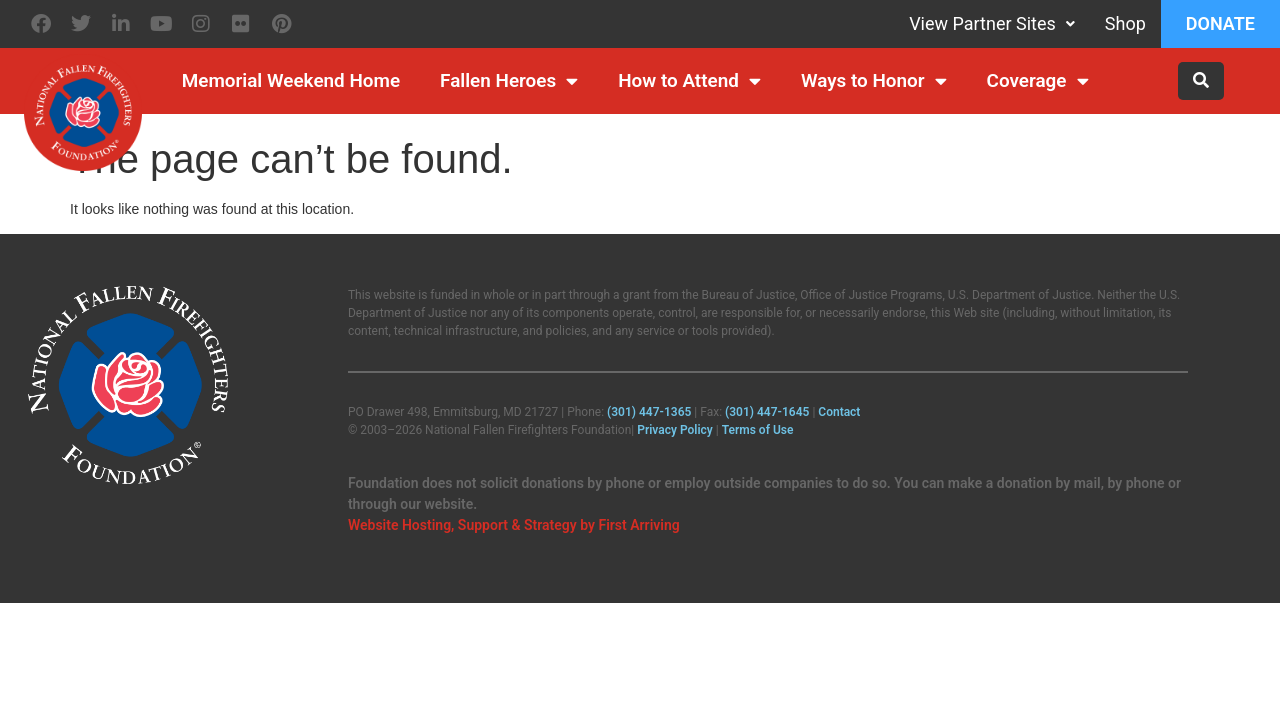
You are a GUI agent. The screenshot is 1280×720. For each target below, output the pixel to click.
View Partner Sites (992, 23)
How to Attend (689, 81)
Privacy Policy (675, 430)
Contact (839, 412)
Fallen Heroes (509, 81)
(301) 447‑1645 (767, 412)
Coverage (1038, 81)
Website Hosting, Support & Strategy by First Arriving (514, 525)
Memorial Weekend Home (291, 80)
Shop (1125, 23)
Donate (1220, 23)
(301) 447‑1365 (649, 412)
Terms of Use (758, 430)
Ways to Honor (874, 81)
